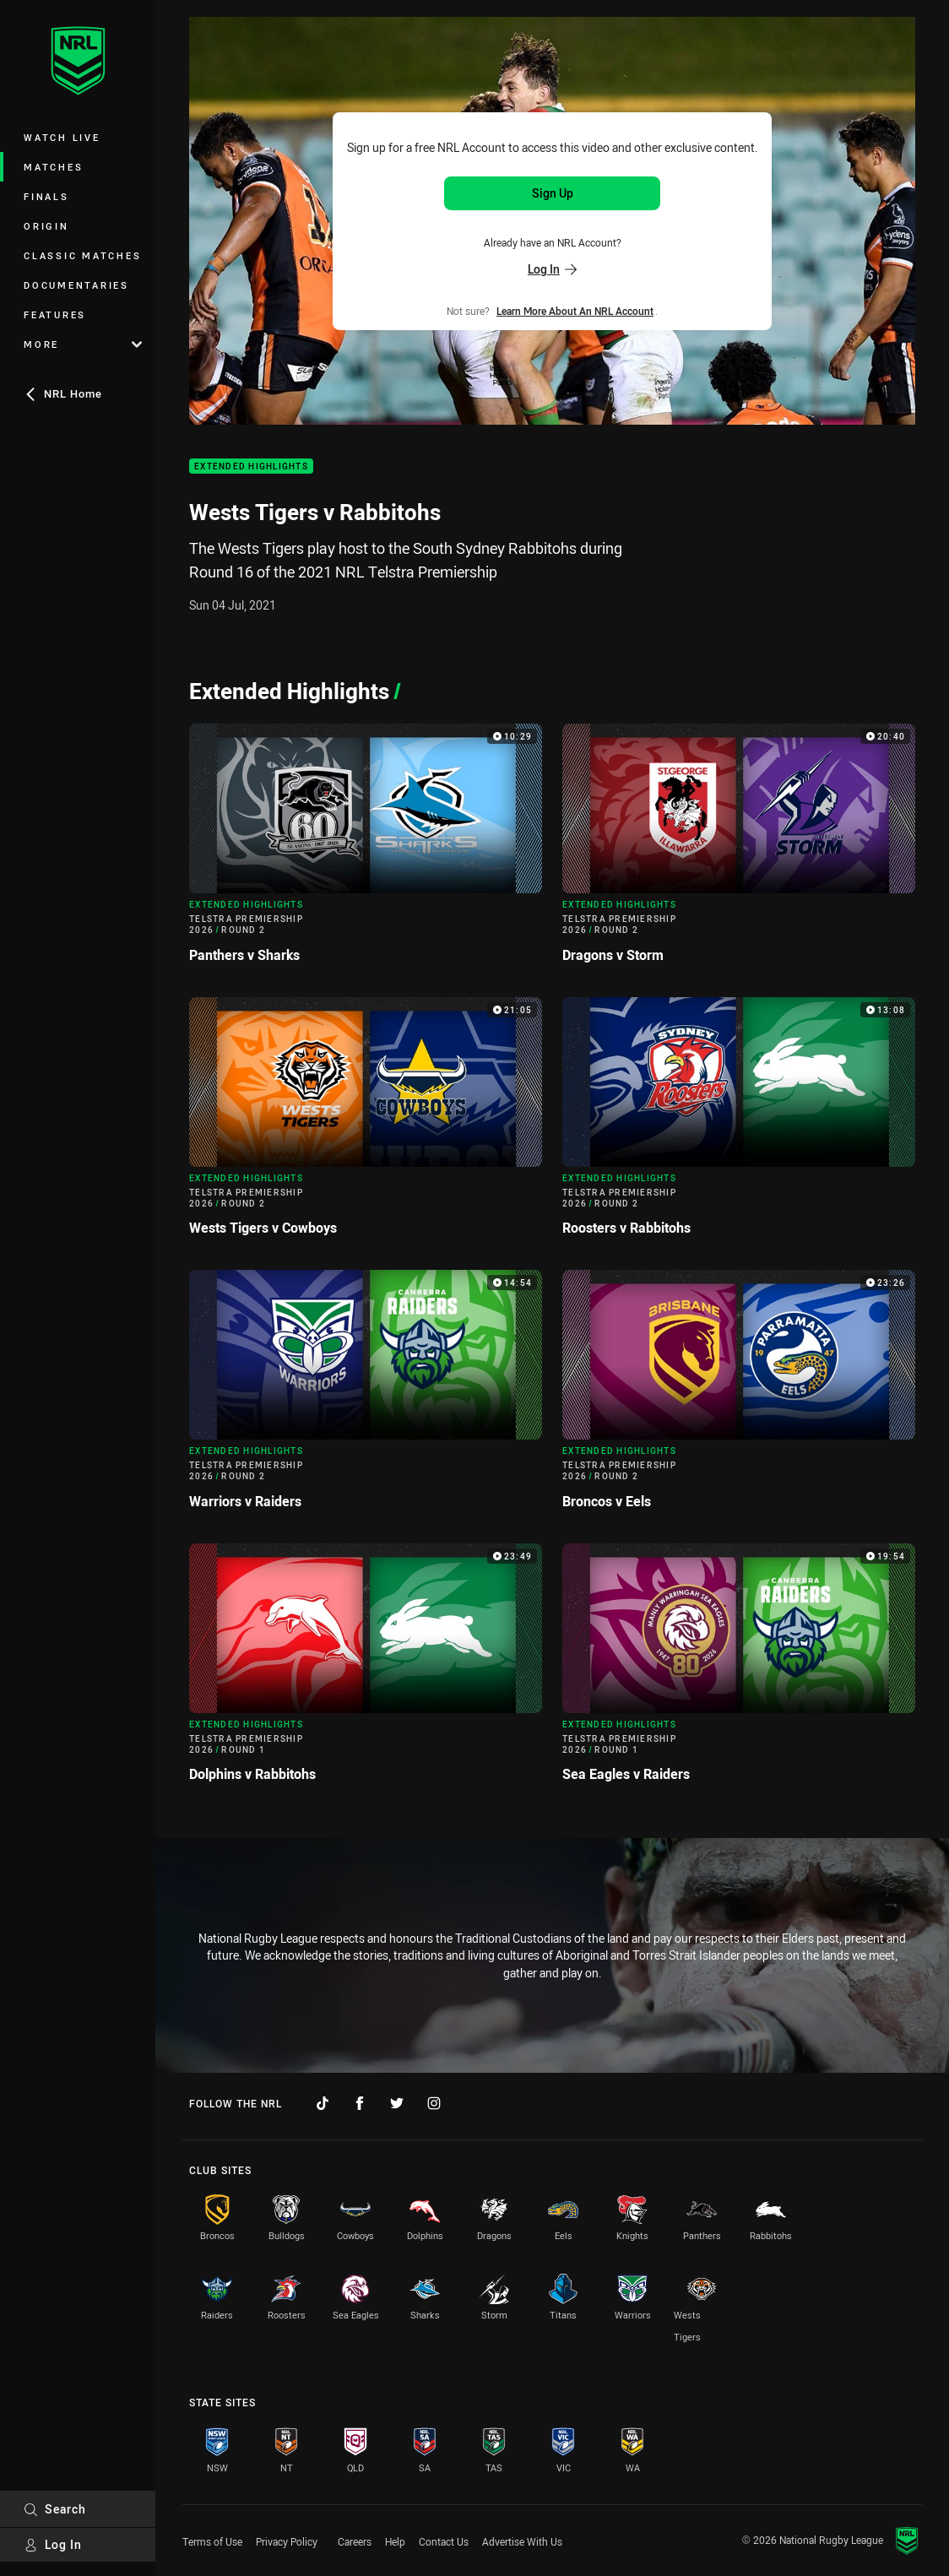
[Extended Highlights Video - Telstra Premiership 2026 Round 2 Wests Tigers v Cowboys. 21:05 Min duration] (365, 1123)
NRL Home (63, 393)
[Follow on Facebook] (359, 2103)
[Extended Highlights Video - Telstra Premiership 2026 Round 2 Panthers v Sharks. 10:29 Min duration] (365, 850)
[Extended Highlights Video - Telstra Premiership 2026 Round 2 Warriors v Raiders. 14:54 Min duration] (365, 1396)
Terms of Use (212, 2541)
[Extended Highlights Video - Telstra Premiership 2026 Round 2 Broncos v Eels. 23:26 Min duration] (738, 1396)
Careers (354, 2541)
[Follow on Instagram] (434, 2103)
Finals (46, 196)
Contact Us (444, 2541)
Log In (53, 2544)
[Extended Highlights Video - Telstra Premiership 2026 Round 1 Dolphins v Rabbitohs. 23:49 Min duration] (365, 1670)
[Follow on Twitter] (397, 2103)
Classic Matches (82, 255)
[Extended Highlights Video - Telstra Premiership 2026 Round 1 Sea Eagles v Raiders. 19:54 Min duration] (738, 1670)
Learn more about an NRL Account (574, 311)
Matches (53, 166)
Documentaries (76, 285)
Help (395, 2541)
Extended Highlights (251, 466)
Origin (46, 226)
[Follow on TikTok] (322, 2103)
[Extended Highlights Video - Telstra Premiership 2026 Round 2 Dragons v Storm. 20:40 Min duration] (738, 850)
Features (55, 314)
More (83, 344)
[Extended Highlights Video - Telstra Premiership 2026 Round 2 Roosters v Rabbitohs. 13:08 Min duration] (738, 1123)
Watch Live (62, 137)
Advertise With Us (522, 2541)
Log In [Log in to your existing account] (552, 269)
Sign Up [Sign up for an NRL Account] (552, 193)
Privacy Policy (286, 2541)
